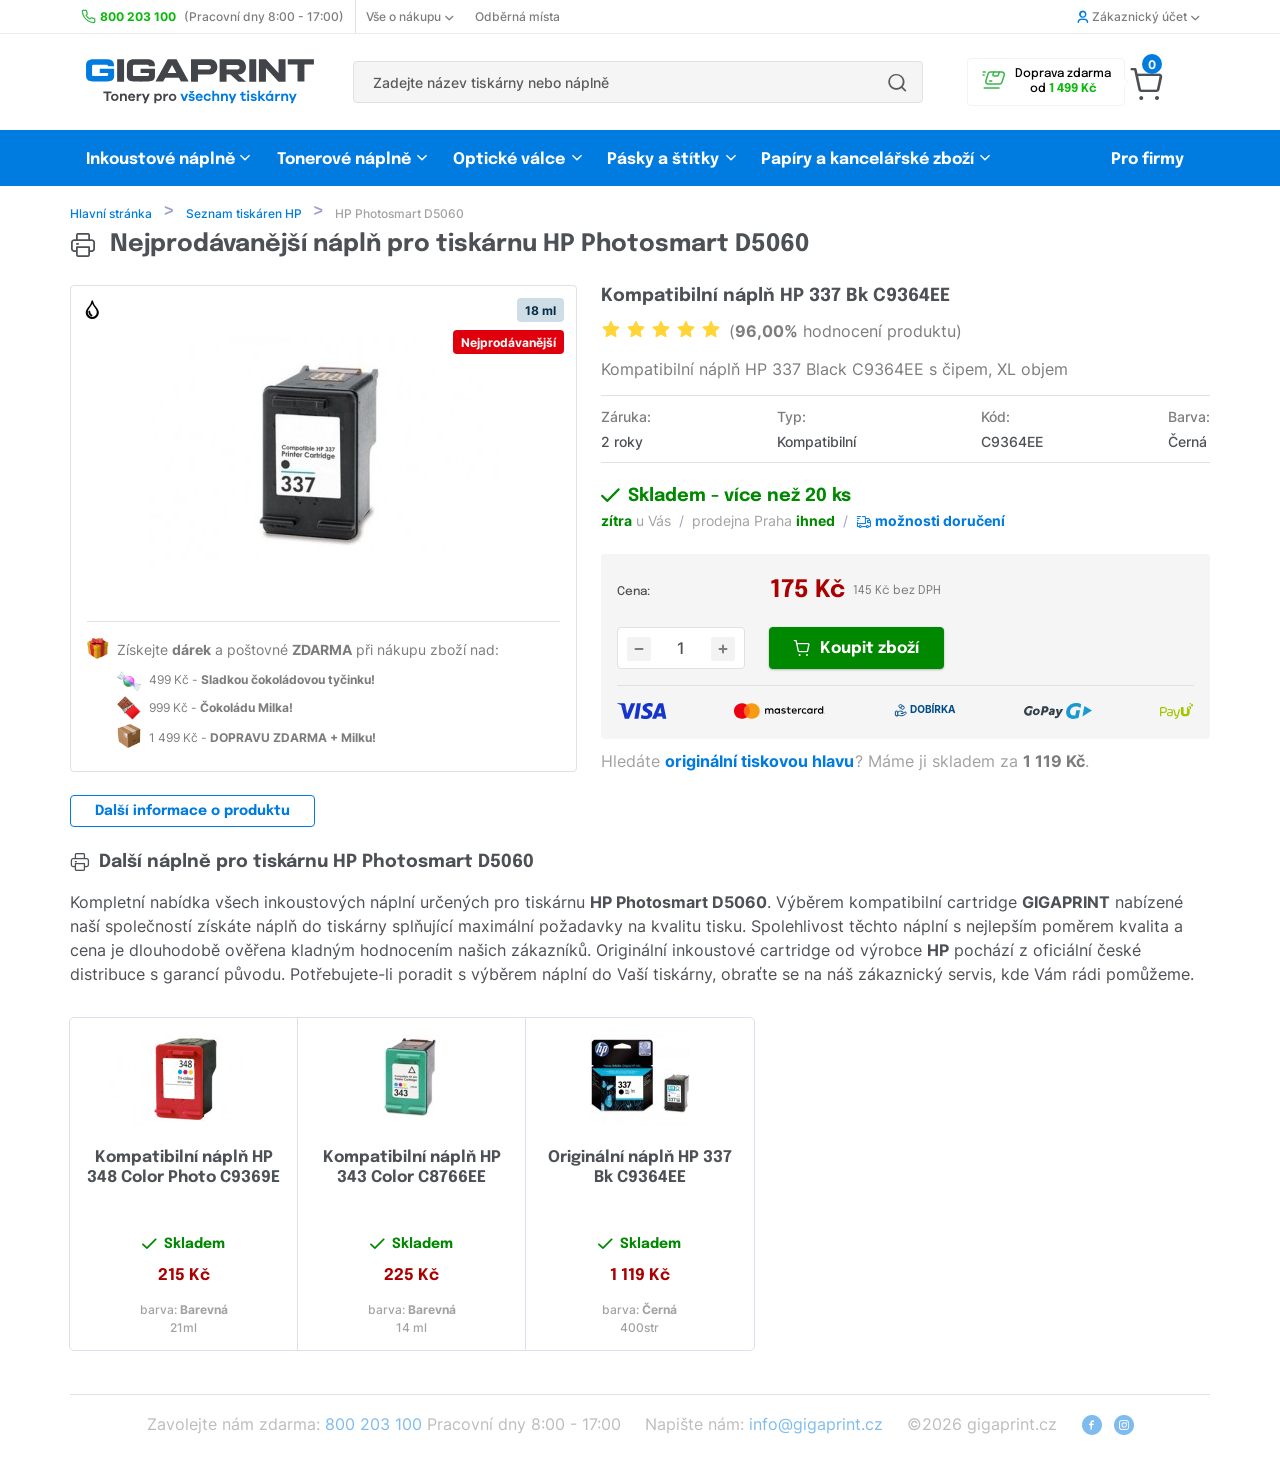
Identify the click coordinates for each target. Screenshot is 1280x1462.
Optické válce (509, 159)
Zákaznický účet (1138, 16)
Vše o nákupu (409, 16)
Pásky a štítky (663, 159)
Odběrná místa (517, 16)
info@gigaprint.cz (816, 1426)
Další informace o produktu (192, 813)
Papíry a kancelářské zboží (869, 159)
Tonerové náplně (344, 159)
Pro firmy (1147, 159)
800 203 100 (373, 1426)
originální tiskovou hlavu (761, 763)
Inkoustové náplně (160, 159)
